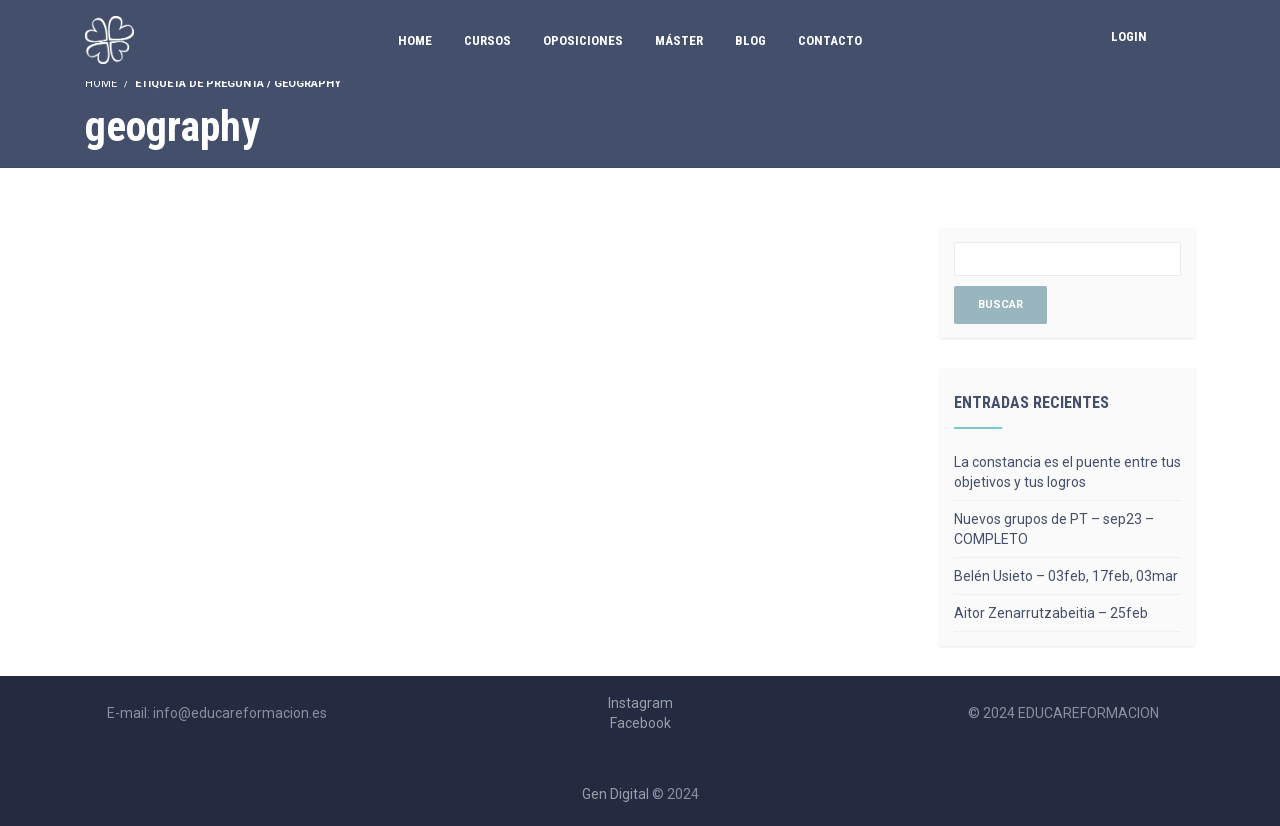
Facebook (640, 723)
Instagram (640, 703)
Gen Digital (615, 794)
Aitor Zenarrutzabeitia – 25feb (1051, 613)
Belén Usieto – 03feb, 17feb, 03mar (1066, 576)
